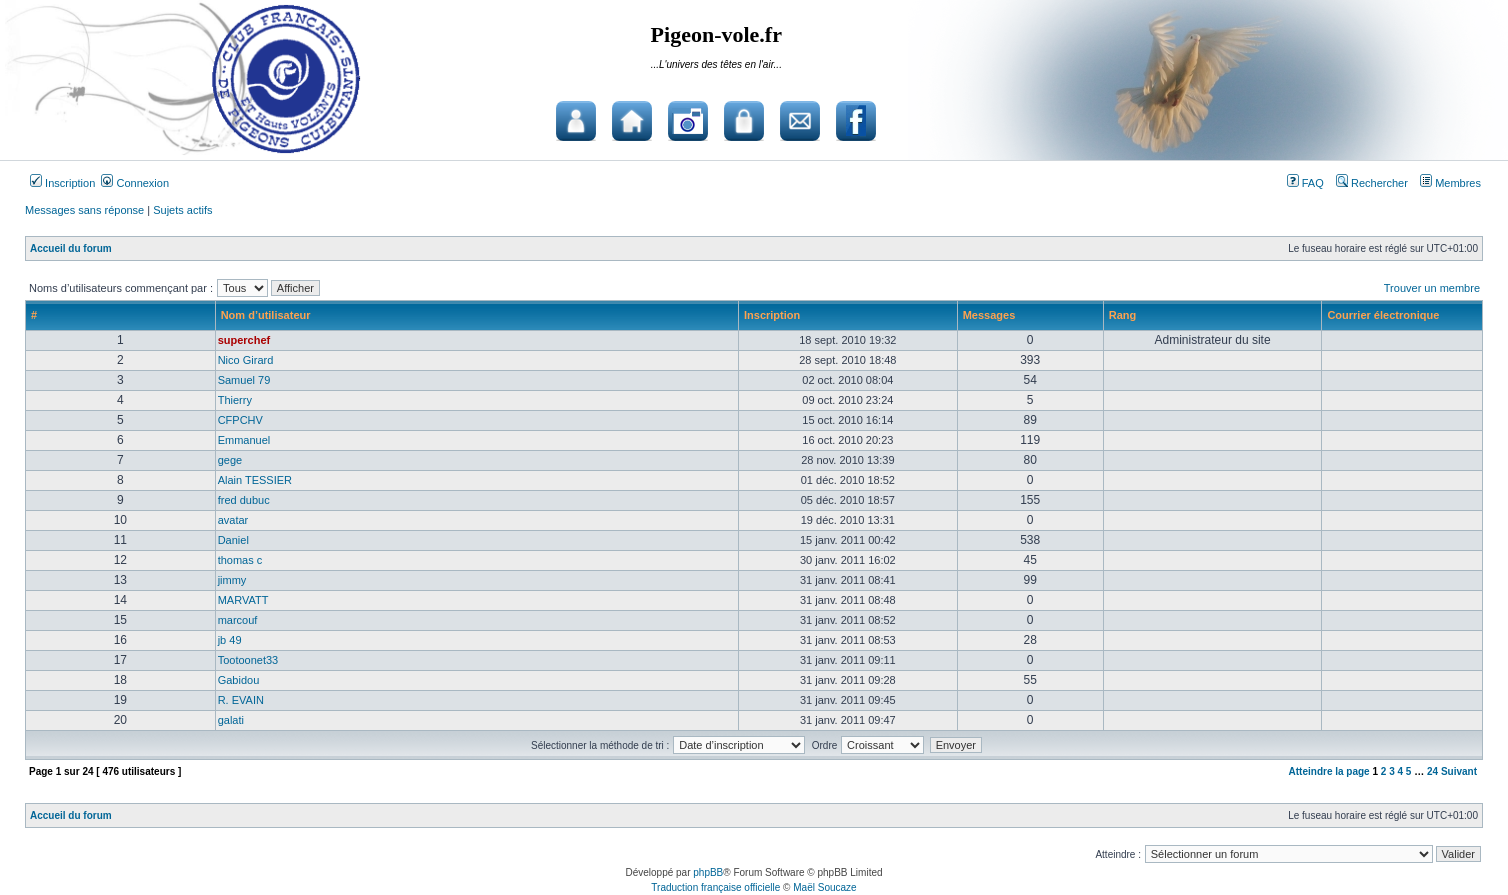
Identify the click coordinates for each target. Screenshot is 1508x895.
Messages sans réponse (84, 210)
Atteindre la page (1329, 771)
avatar (233, 520)
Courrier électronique (1383, 315)
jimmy (232, 580)
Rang (1123, 315)
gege (230, 460)
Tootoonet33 (248, 660)
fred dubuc (244, 500)
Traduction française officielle (715, 887)
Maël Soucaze (824, 887)
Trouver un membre (1432, 288)
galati (231, 720)
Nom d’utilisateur (266, 315)
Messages (989, 315)
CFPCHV (240, 420)
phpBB (708, 872)
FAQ (1305, 183)
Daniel (233, 540)
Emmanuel (244, 440)
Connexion (135, 183)
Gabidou (239, 680)
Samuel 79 (244, 380)
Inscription (62, 183)
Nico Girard (246, 360)
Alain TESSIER (255, 480)
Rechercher (1372, 183)
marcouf (238, 620)
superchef (244, 340)
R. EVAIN (241, 700)
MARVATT (243, 600)
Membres (1450, 183)
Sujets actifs (182, 210)
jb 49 (230, 640)
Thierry (235, 400)
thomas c (240, 560)
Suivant (1459, 771)
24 (1432, 771)
